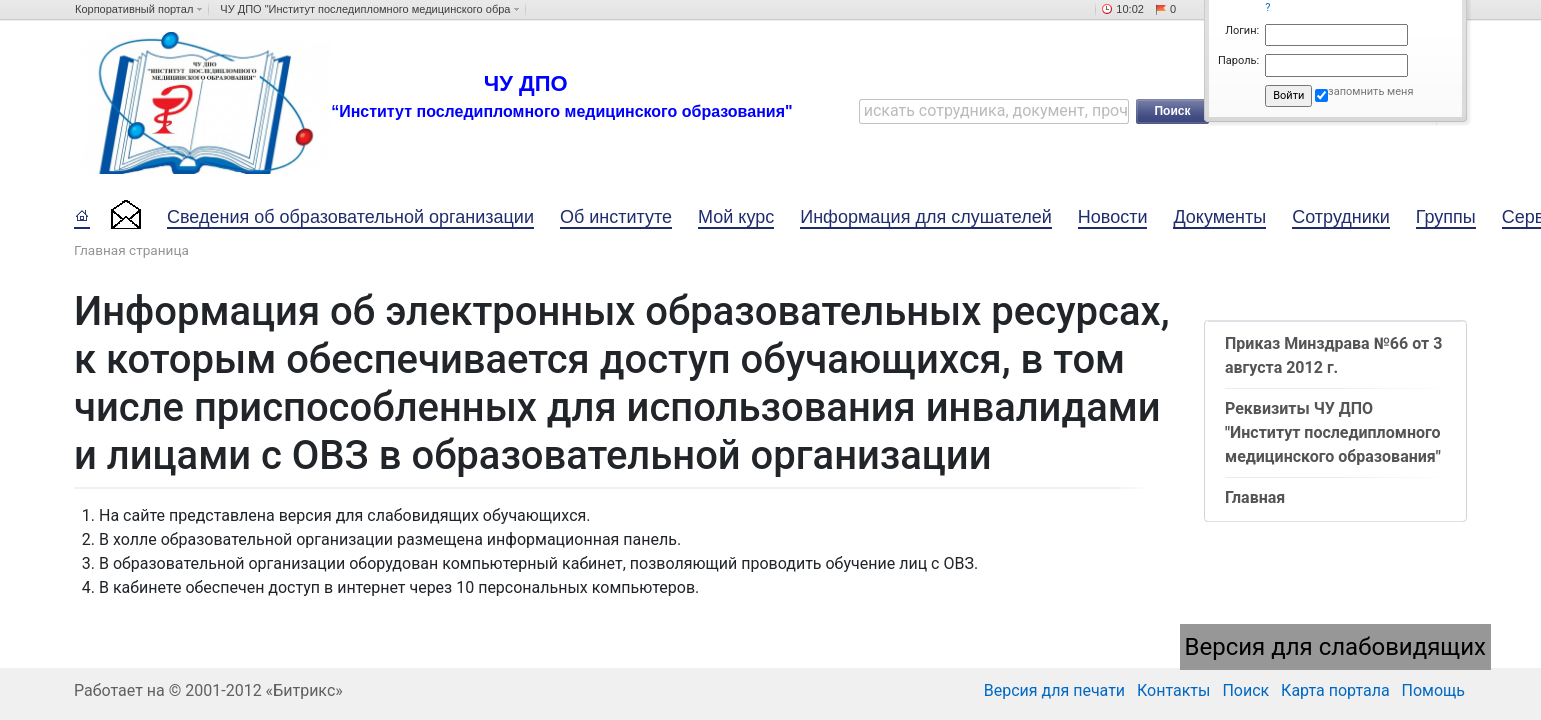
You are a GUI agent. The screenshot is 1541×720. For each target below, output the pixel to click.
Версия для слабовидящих (1336, 647)
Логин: (1242, 30)
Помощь (1433, 690)
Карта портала (1335, 690)
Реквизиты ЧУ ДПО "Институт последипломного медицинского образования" (1333, 432)
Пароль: (1238, 60)
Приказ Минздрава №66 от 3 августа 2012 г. (1333, 355)
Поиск (1245, 690)
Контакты (1173, 690)
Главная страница (131, 250)
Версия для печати (1054, 690)
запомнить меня (1370, 91)
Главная (1255, 497)
